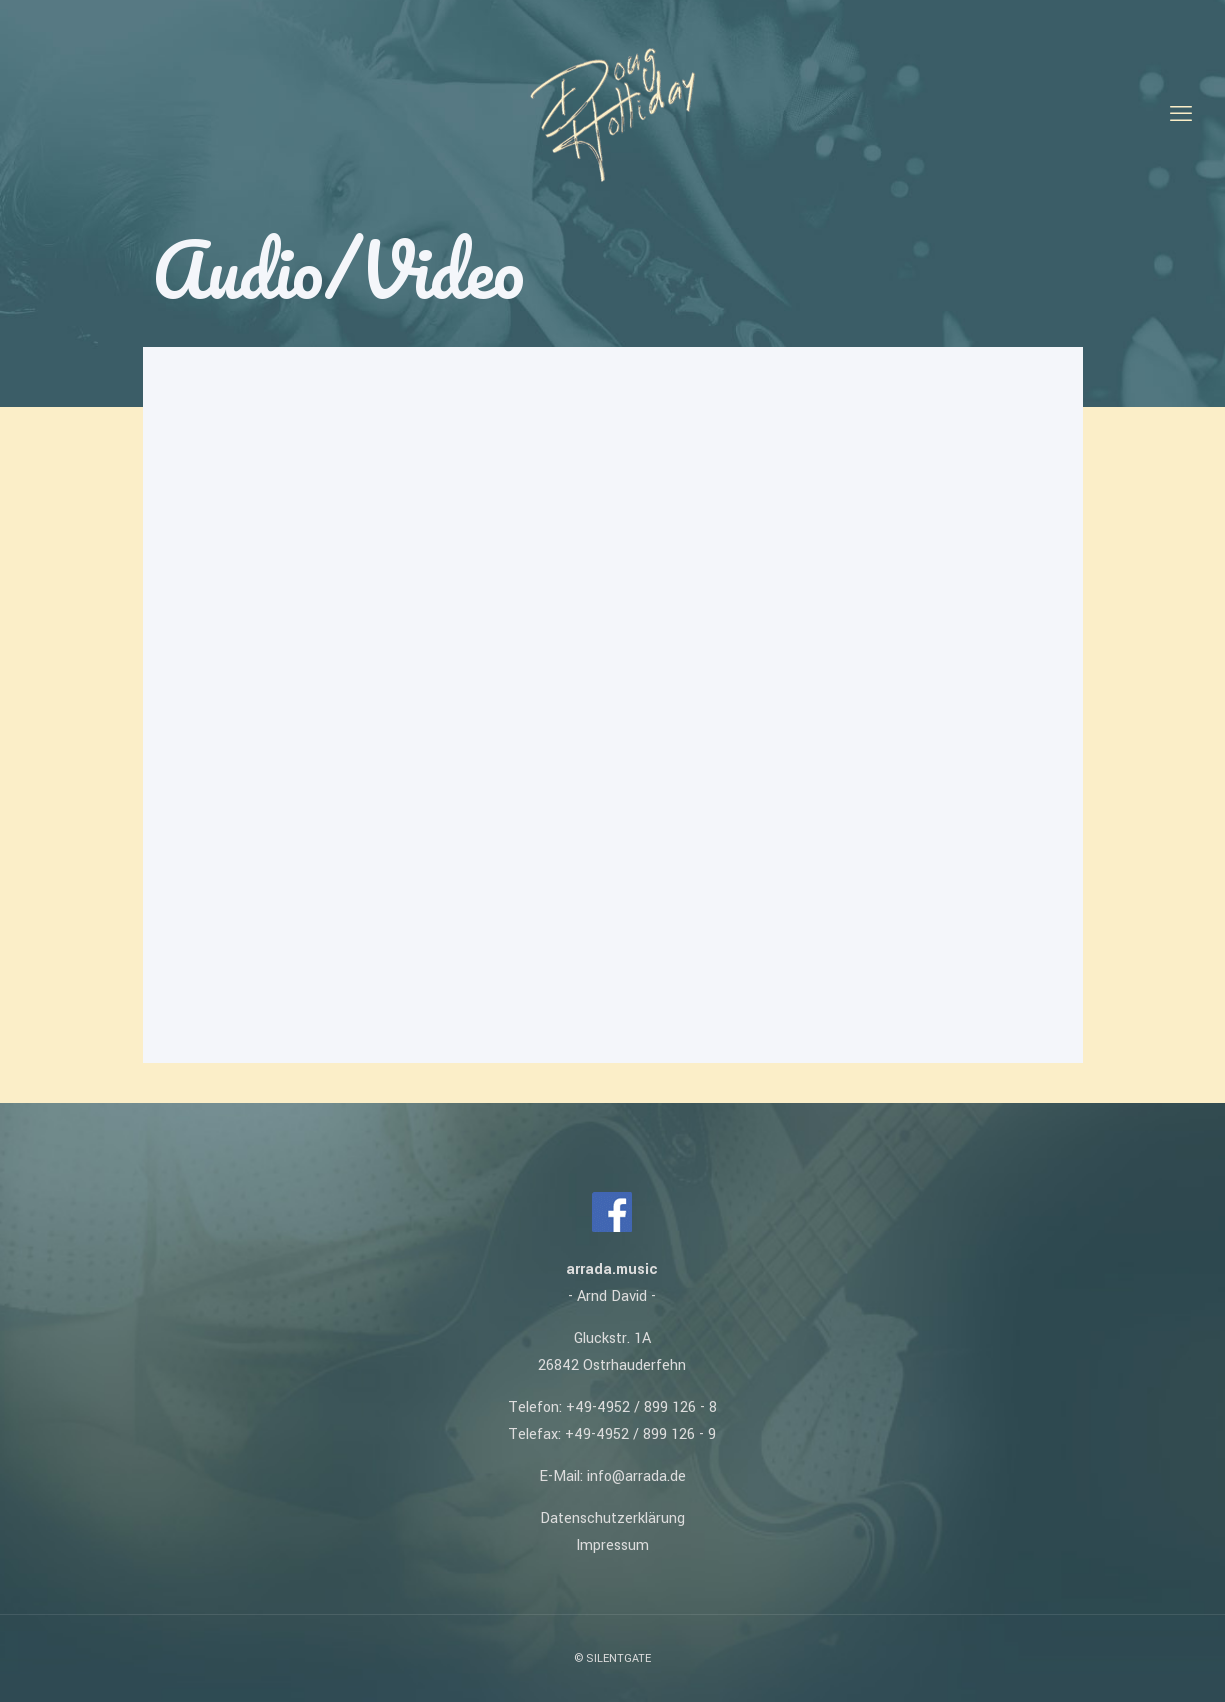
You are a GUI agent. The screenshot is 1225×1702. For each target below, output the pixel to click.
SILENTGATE (618, 1658)
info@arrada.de (636, 1476)
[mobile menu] (1181, 115)
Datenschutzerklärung (612, 1518)
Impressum (612, 1545)
